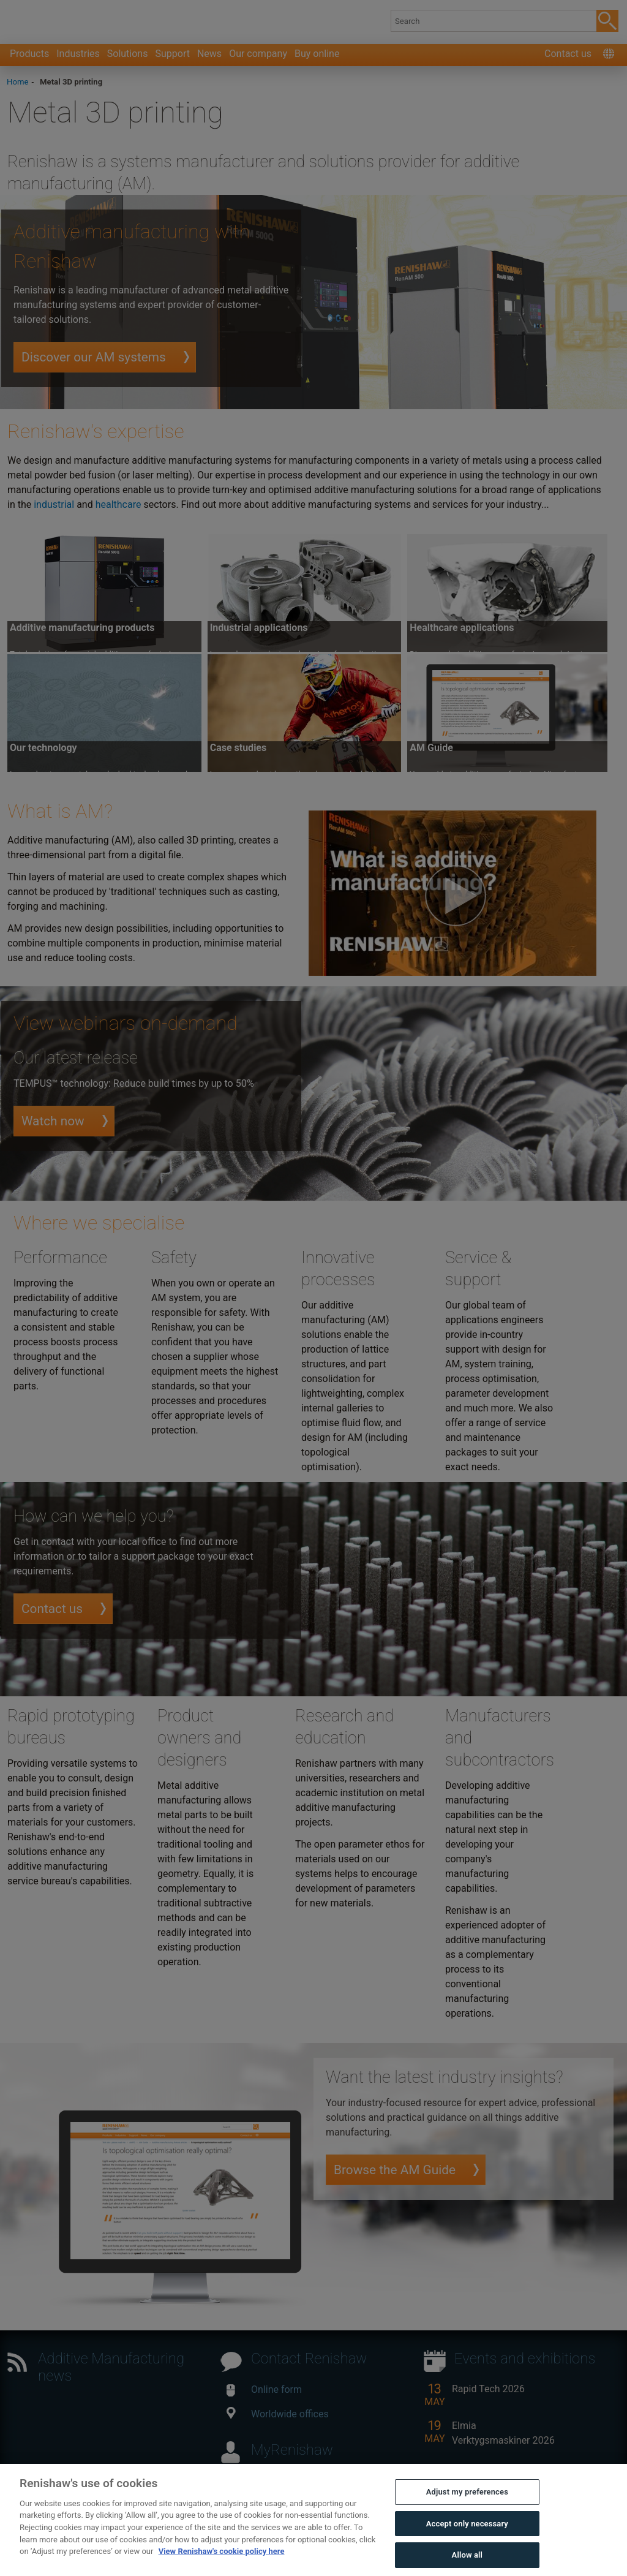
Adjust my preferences (467, 2512)
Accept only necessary (467, 2543)
